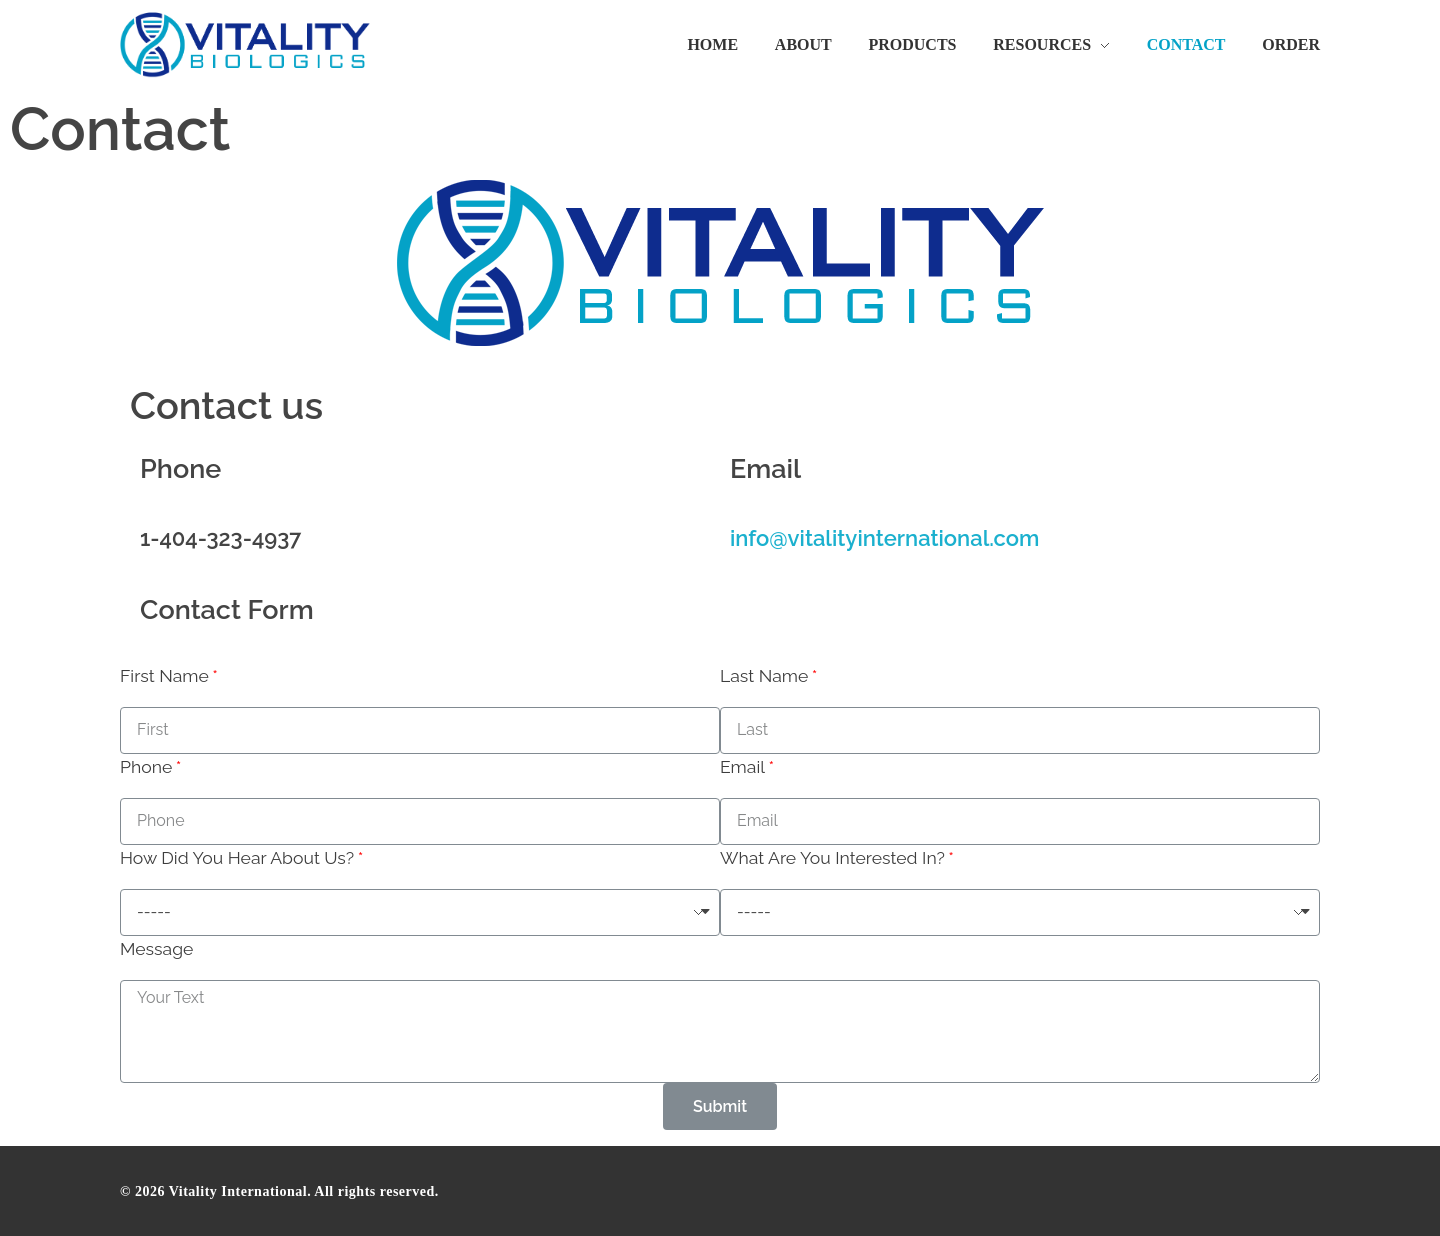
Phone (146, 766)
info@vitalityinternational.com (884, 538)
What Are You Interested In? (832, 857)
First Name (164, 675)
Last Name (764, 675)
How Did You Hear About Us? (237, 857)
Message (156, 948)
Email (742, 766)
